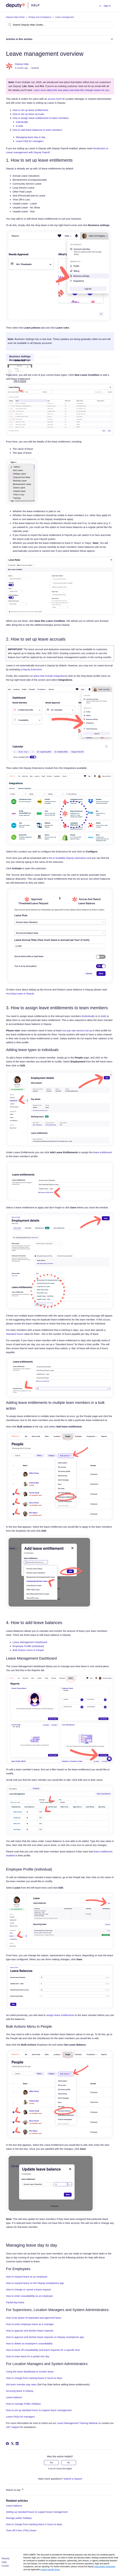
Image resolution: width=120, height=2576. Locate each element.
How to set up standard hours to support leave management (39, 2410)
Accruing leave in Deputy (19, 2390)
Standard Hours (14, 1333)
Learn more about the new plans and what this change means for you (71, 90)
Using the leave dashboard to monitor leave (29, 2371)
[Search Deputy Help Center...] (60, 24)
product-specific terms (50, 2569)
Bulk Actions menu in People (28, 1650)
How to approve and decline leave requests (29, 2330)
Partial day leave (15, 2302)
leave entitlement (102, 1152)
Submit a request (72, 2478)
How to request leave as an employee (26, 2276)
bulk (103, 1016)
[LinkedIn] (17, 2443)
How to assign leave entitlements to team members (40, 118)
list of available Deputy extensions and (70, 858)
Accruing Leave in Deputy (20, 993)
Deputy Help (22, 64)
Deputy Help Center (15, 17)
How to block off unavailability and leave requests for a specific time (43, 2349)
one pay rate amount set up (77, 1030)
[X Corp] (12, 2443)
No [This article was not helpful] (68, 2462)
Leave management (64, 17)
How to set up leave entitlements (30, 110)
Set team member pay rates (21, 2384)
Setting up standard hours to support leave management (36, 2511)
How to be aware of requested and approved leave (33, 2317)
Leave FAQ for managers (29, 141)
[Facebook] (7, 2443)
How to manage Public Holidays (23, 2403)
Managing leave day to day (30, 137)
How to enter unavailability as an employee (29, 2296)
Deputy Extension (32, 669)
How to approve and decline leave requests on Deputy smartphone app (45, 2337)
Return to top (15, 2489)
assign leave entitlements (60, 2015)
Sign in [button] (107, 5)
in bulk (19, 125)
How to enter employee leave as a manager (30, 2324)
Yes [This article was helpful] (51, 2462)
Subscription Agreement (104, 2566)
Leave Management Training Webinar (77, 2423)
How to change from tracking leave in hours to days (34, 2378)
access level (54, 98)
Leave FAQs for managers (20, 2416)
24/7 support (13, 2427)
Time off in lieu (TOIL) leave (21, 2530)
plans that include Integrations (50, 675)
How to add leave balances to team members (37, 129)
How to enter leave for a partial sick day (27, 2356)
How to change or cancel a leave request (28, 2289)
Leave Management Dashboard (30, 1642)
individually (22, 122)
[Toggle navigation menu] (100, 5)
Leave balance (14, 2397)
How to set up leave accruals (28, 114)
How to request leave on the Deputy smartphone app (35, 2283)
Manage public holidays (19, 2518)
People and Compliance (39, 17)
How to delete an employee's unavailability (29, 2343)
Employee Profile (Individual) (28, 1646)
